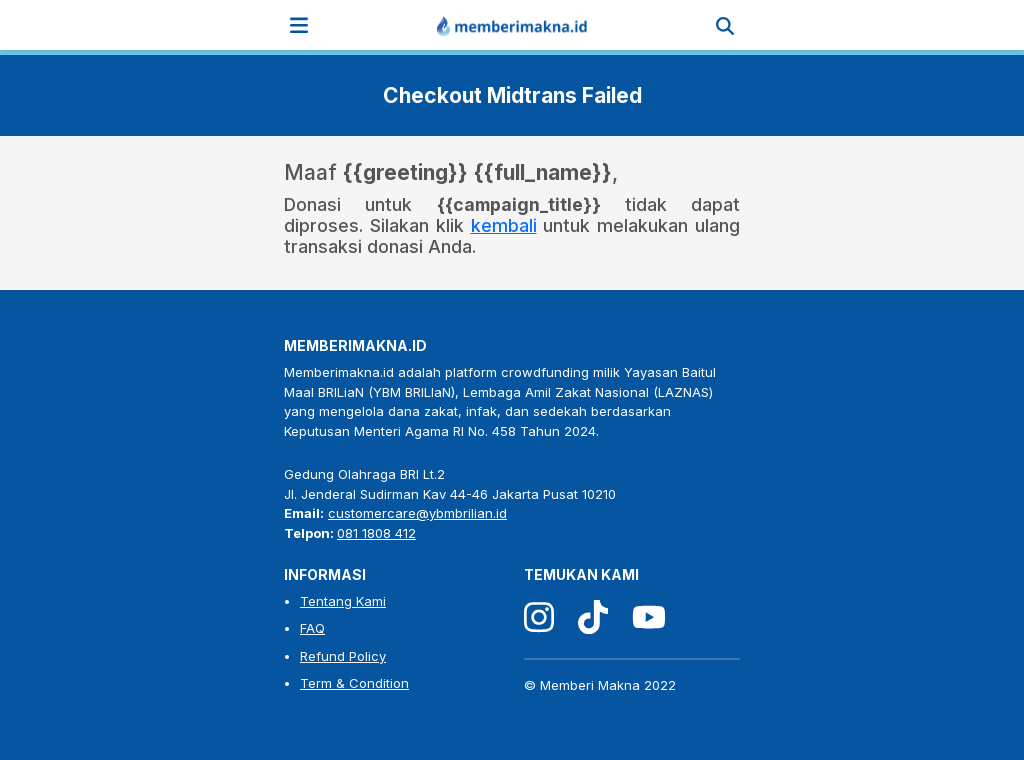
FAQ (312, 628)
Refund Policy (343, 656)
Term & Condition (354, 683)
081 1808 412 (376, 533)
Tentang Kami (343, 601)
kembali (504, 225)
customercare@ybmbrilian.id (417, 513)
